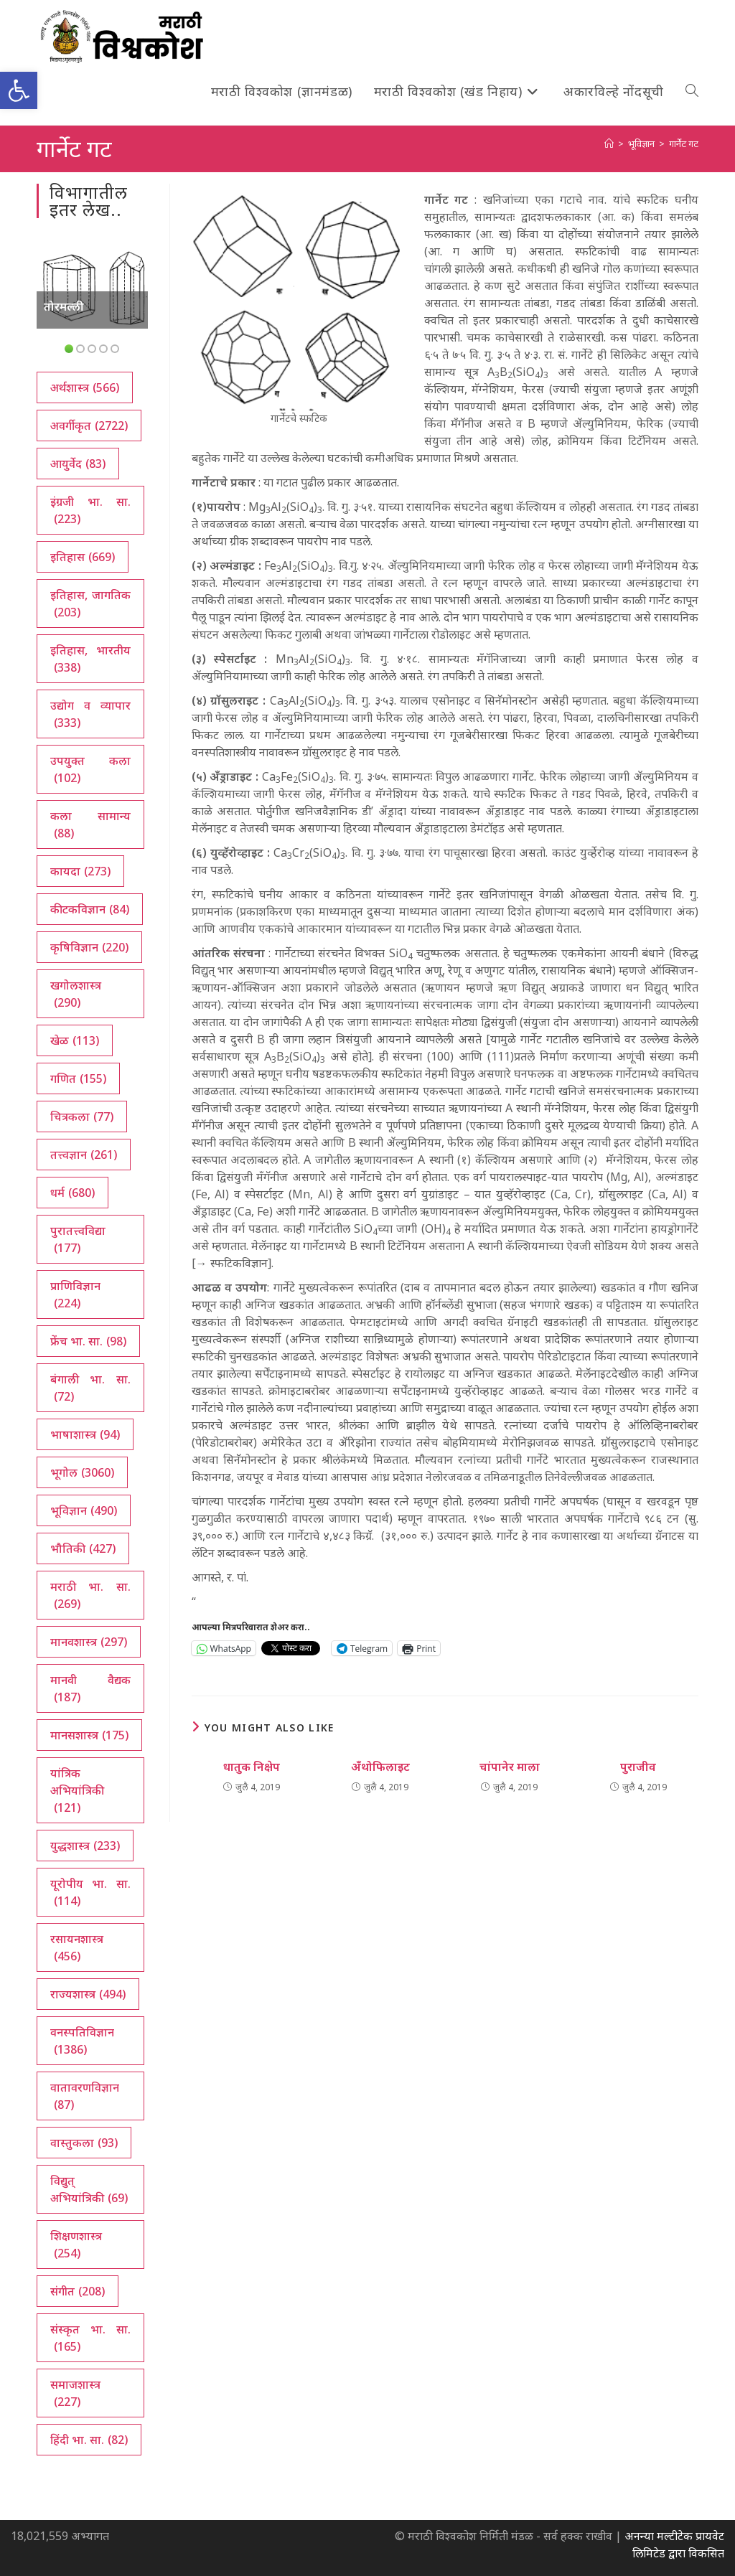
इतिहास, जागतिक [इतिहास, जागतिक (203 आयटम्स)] (90, 604)
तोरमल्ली (64, 306)
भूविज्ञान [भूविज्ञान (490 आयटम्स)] (83, 1510)
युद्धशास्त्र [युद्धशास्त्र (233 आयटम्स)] (85, 1845)
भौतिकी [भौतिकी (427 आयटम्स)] (83, 1548)
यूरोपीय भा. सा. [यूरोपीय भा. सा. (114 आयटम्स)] (90, 1892)
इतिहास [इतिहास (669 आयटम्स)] (82, 556)
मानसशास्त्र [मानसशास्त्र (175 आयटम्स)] (89, 1735)
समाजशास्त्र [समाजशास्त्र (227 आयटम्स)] (75, 2393)
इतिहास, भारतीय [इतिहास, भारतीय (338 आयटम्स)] (90, 659)
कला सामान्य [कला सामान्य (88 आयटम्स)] (90, 825)
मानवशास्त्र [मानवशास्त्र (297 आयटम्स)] (88, 1641)
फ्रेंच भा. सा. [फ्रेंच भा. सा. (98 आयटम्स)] (88, 1341)
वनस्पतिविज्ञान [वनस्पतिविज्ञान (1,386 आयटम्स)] (82, 2041)
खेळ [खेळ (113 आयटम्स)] (74, 1040)
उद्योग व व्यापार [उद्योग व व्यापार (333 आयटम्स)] (90, 714)
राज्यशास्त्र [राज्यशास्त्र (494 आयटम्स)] (88, 1994)
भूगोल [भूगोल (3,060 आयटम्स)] (82, 1472)
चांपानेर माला (509, 1766)
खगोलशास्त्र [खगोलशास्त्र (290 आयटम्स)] (75, 994)
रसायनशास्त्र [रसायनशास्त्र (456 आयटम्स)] (76, 1948)
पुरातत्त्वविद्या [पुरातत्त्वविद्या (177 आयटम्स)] (78, 1239)
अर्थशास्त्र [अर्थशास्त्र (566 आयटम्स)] (84, 387)
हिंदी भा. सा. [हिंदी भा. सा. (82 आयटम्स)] (89, 2439)
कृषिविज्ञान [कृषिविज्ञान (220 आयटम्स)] (89, 947)
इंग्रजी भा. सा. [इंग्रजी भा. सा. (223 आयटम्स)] (90, 510)
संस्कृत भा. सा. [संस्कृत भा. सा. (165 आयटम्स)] (90, 2338)
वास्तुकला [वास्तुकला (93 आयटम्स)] (84, 2142)
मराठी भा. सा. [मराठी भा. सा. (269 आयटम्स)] (90, 1595)
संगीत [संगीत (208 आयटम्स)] (77, 2291)
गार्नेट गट (683, 143)
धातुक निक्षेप (251, 1766)
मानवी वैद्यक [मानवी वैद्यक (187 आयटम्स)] (90, 1689)
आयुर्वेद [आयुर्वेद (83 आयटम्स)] (78, 463)
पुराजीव (638, 1766)
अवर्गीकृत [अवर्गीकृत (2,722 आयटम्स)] (89, 425)
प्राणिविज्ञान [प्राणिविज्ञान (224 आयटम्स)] (75, 1295)
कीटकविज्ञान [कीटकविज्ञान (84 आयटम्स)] (89, 909)
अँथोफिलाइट (380, 1766)
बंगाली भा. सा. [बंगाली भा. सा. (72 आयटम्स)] (90, 1388)
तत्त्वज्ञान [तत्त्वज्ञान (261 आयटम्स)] (83, 1154)
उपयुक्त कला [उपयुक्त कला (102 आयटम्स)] (90, 769)
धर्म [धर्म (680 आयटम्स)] (72, 1192)
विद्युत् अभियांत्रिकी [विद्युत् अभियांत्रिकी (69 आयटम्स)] (89, 2189)
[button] (18, 90)
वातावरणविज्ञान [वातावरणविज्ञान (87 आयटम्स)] (84, 2096)
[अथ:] (609, 143)
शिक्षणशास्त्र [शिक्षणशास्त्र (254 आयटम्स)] (76, 2245)
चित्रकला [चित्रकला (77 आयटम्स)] (81, 1116)
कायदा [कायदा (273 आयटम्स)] (80, 871)
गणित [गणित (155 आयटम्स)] (78, 1078)
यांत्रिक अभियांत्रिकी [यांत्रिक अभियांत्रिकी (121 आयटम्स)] (77, 1790)
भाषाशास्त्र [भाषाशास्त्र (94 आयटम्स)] (85, 1434)
